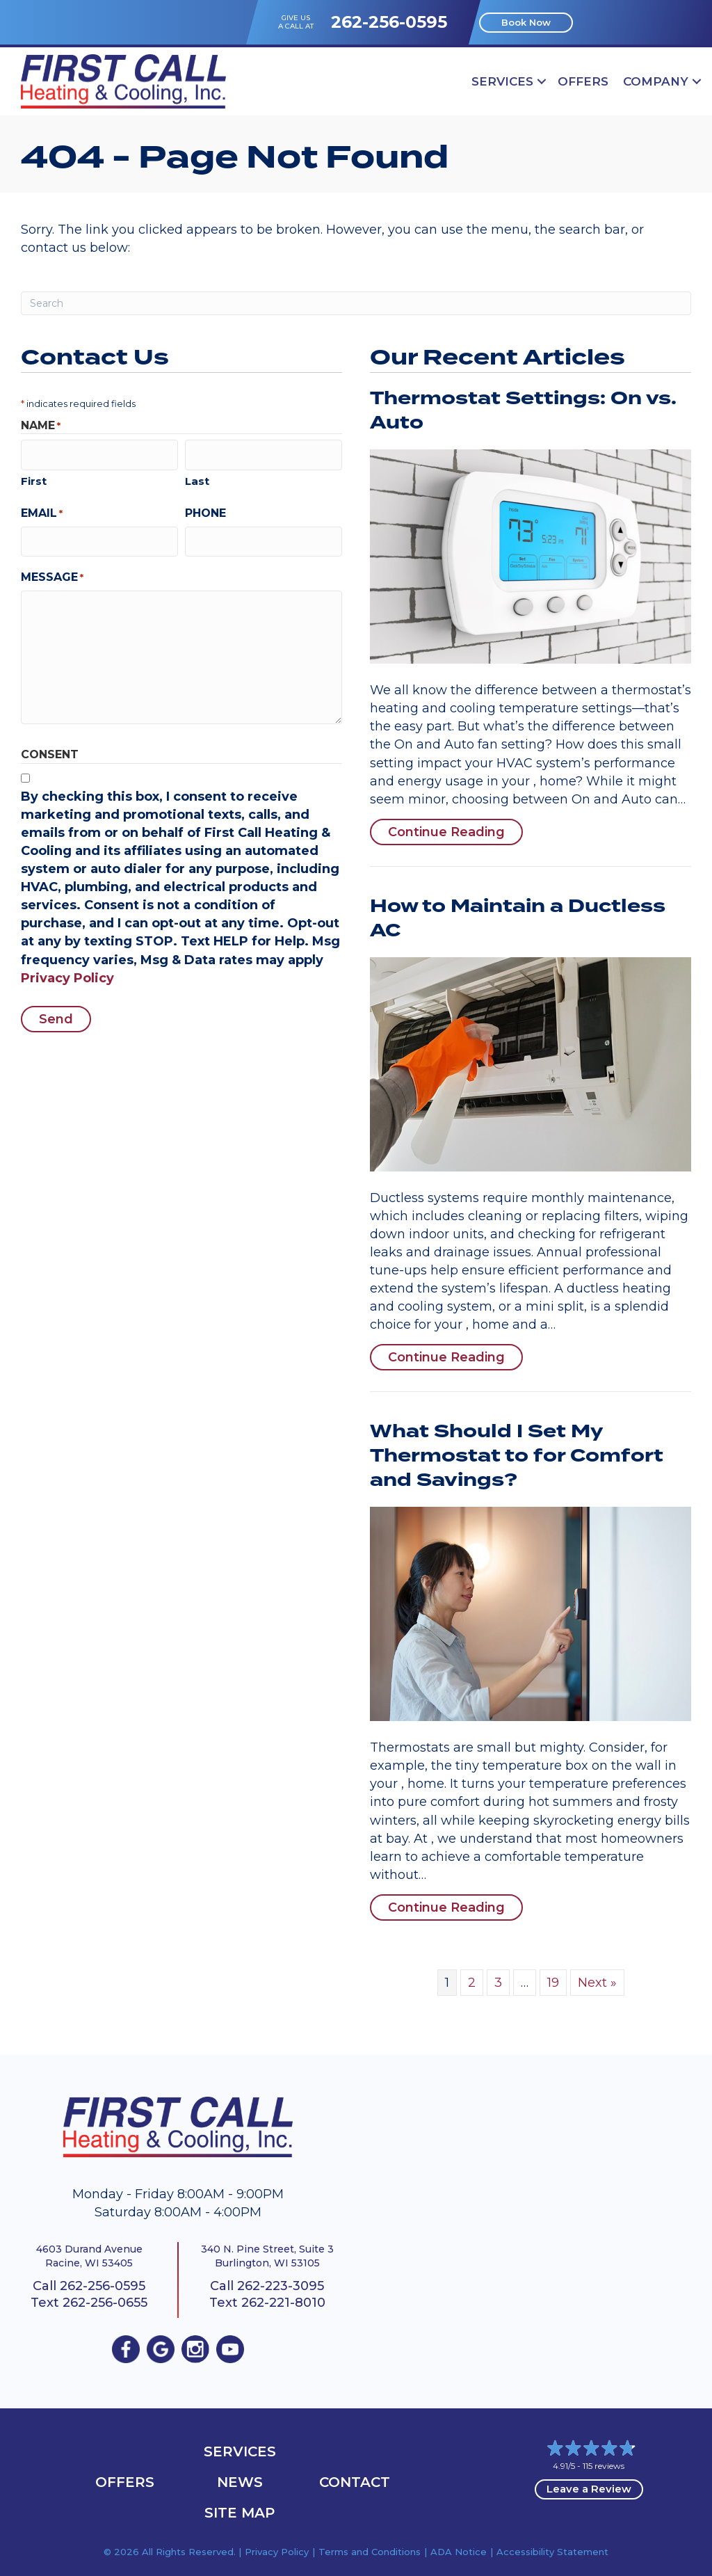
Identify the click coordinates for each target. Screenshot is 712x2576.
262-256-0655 (105, 2302)
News (240, 2482)
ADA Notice (458, 2551)
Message (52, 572)
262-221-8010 (283, 2302)
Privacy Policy (67, 972)
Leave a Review (589, 2488)
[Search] (356, 303)
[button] (541, 81)
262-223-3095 (280, 2286)
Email (42, 511)
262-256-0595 (389, 22)
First (34, 478)
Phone (205, 510)
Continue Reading (455, 832)
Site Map (239, 2512)
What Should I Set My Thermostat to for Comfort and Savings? (516, 1456)
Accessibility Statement (552, 2551)
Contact (354, 2482)
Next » (597, 1982)
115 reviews (603, 2466)
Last (197, 478)
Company (655, 81)
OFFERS (583, 81)
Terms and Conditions (369, 2551)
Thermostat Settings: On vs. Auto (523, 410)
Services (502, 81)
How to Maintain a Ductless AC (517, 918)
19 (553, 1982)
